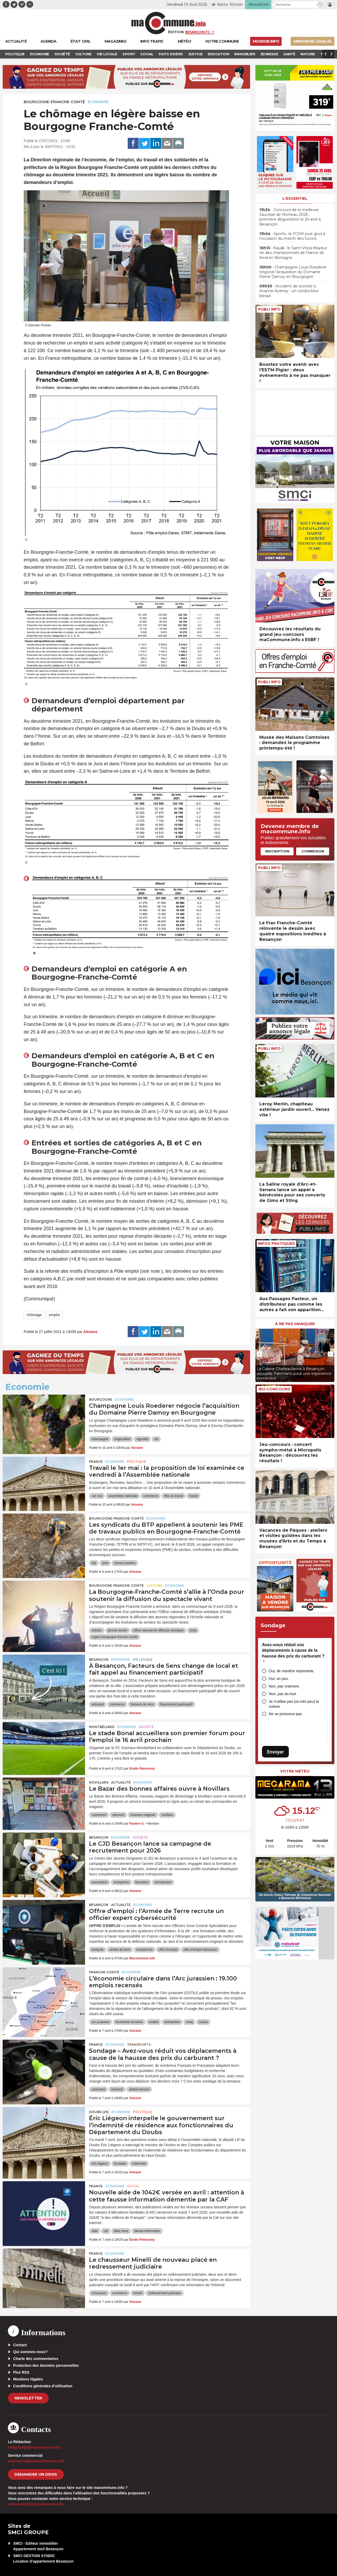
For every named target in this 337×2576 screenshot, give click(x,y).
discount (118, 1815)
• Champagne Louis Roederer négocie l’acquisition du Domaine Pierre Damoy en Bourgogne (293, 272)
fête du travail (173, 1496)
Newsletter (28, 2398)
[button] (320, 4)
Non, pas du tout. (283, 1694)
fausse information (147, 2231)
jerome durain (117, 1630)
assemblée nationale (122, 1496)
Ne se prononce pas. (286, 1714)
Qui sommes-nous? (30, 2352)
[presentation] (259, 1354)
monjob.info (144, 1949)
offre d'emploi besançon (200, 1949)
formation (141, 1882)
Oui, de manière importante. (292, 1671)
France (96, 1462)
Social (133, 2186)
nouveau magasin (142, 1815)
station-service (139, 2089)
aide (95, 2231)
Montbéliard (102, 1727)
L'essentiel (295, 198)
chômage (34, 1315)
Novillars (98, 1782)
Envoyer (275, 1752)
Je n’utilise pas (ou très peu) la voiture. (294, 1704)
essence (117, 2089)
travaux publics (124, 1563)
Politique (136, 1462)
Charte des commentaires (35, 2359)
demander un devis (35, 2474)
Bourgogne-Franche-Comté (54, 101)
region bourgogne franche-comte (114, 1637)
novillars (167, 1815)
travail (193, 1496)
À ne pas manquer (295, 1323)
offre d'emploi (168, 1949)
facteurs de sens (142, 1704)
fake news (121, 2231)
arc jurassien (101, 2022)
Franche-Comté (104, 1972)
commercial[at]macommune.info (36, 2461)
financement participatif (176, 1704)
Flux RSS (21, 2372)
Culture (154, 1585)
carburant (98, 2089)
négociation (122, 1439)
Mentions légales (28, 2379)
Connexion (312, 851)
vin (156, 1439)
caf (106, 2231)
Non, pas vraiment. (284, 1686)
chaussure (99, 2293)
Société (146, 1727)
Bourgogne (100, 1399)
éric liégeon (100, 2163)
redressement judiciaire (164, 2293)
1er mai (97, 1496)
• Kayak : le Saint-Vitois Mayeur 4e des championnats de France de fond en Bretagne (293, 253)
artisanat (98, 1704)
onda (193, 1630)
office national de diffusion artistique (158, 1630)
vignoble (142, 1439)
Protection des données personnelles (46, 2365)
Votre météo (295, 1771)
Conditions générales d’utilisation (42, 2386)
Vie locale (142, 1659)
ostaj (189, 2022)
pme (105, 1563)
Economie (98, 101)
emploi (54, 1315)
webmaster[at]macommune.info (35, 2504)
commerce (150, 1496)
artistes (97, 1630)
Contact (20, 2345)
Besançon (98, 1659)
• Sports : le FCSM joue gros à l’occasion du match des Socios (292, 236)
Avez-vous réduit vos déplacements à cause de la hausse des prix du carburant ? (293, 1653)
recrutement (163, 1882)
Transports (139, 2044)
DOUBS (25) (99, 2112)
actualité (121, 1782)
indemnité (139, 2163)
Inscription (277, 851)
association (99, 1882)
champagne (100, 1439)
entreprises (121, 1882)
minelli (137, 2293)
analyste (97, 1949)
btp (94, 1563)
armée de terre (120, 1949)
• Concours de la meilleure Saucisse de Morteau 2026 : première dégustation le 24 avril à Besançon (290, 217)
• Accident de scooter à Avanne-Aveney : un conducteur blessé (289, 291)
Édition (176, 32)
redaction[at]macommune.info (34, 2447)
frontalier (120, 2163)
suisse (203, 2022)
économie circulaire (129, 2022)
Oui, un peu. (279, 1678)
